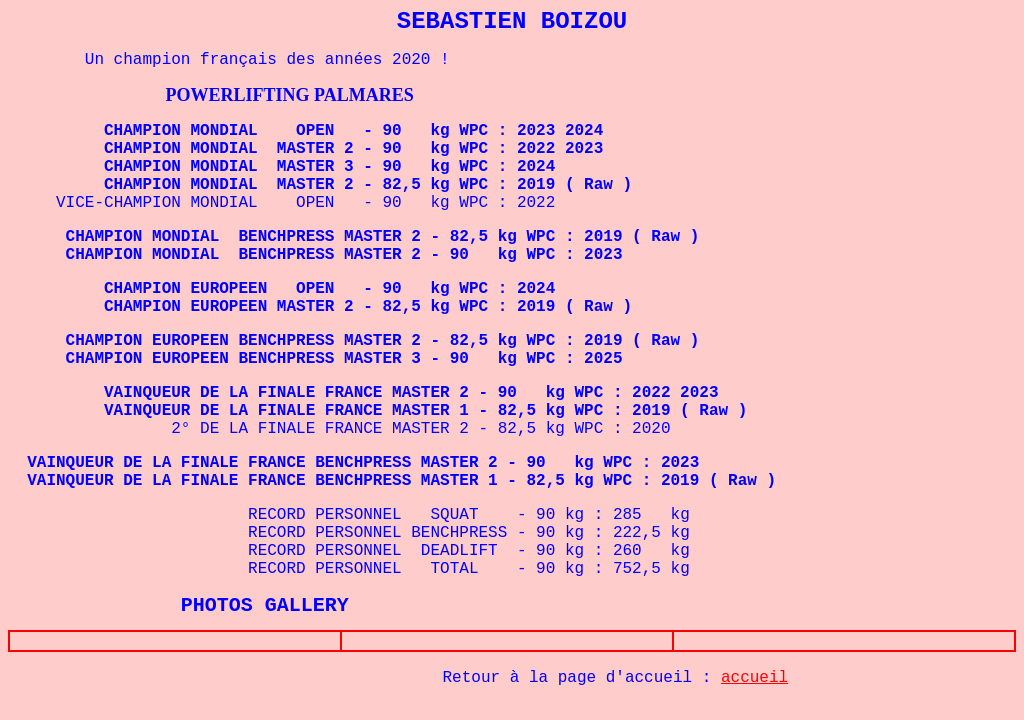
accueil (754, 682)
